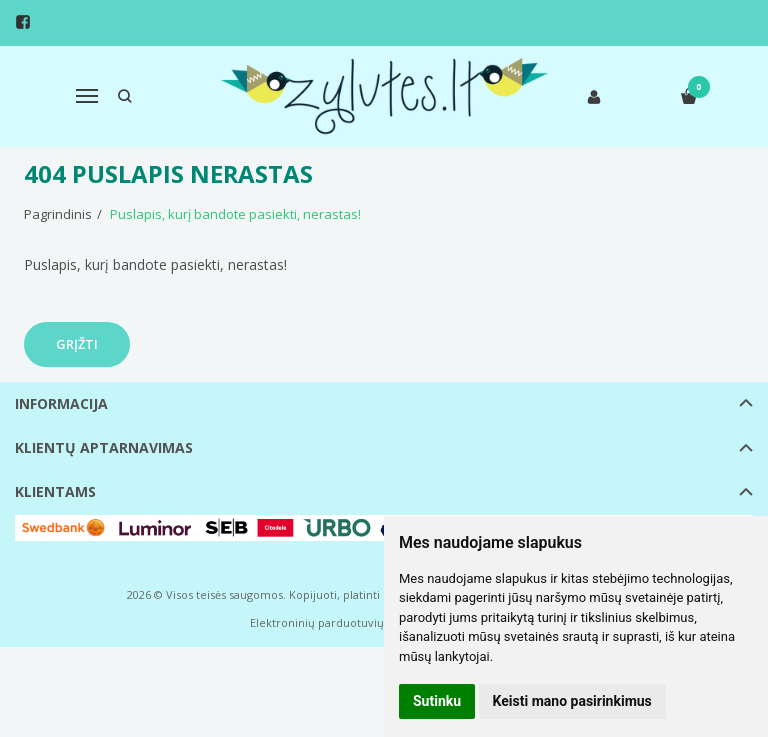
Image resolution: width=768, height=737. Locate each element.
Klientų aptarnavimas (104, 447)
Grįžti (77, 344)
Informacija (61, 403)
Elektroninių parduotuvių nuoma (337, 622)
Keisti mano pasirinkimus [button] (572, 701)
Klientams (55, 491)
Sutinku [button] (437, 701)
